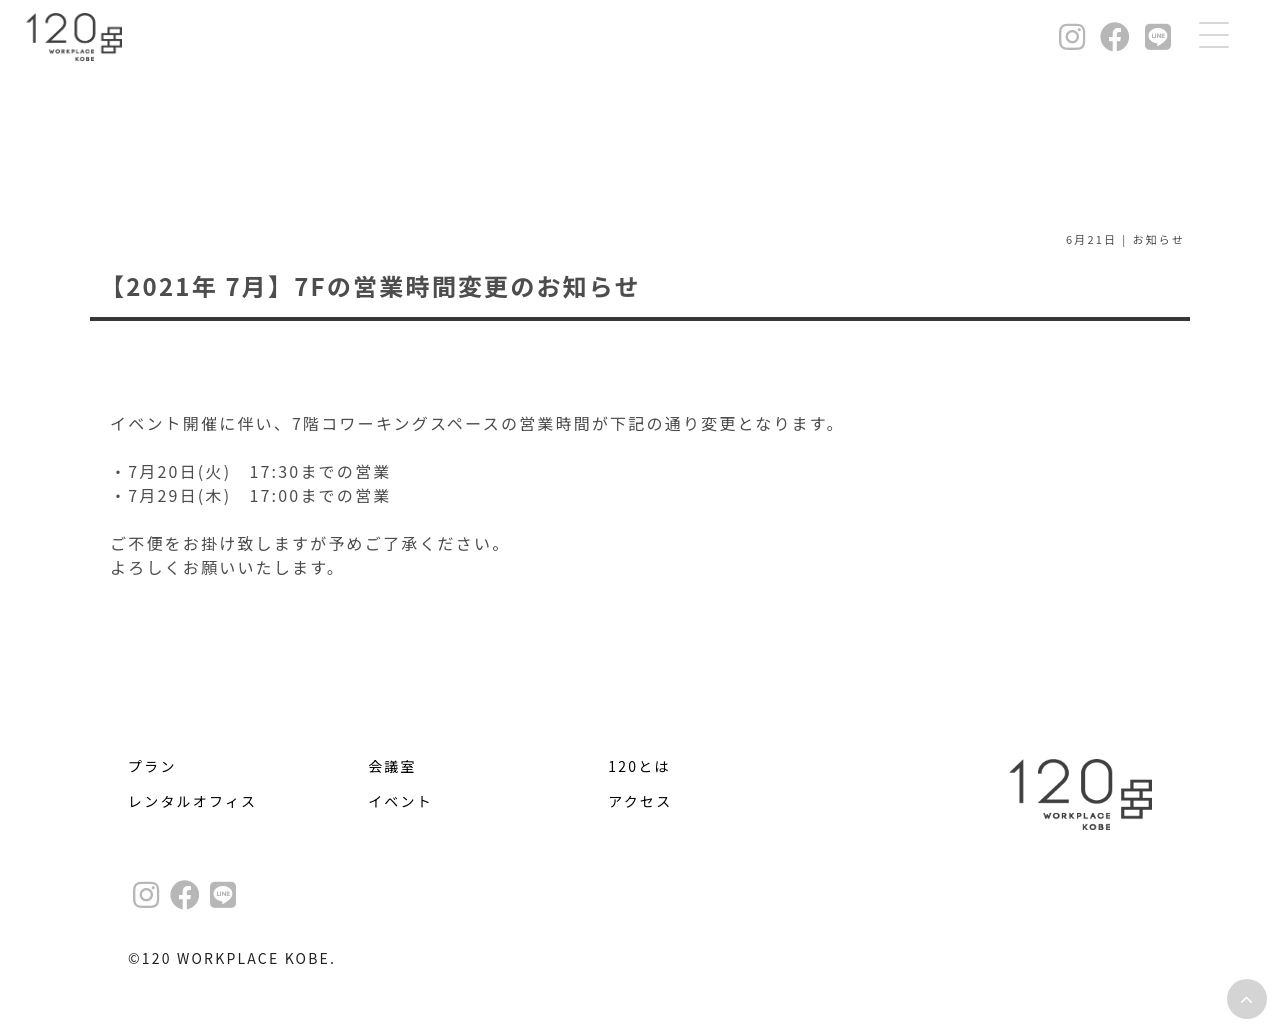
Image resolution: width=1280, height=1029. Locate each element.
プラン (152, 766)
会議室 (392, 766)
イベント (400, 801)
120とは (639, 766)
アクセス (640, 801)
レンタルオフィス (192, 801)
